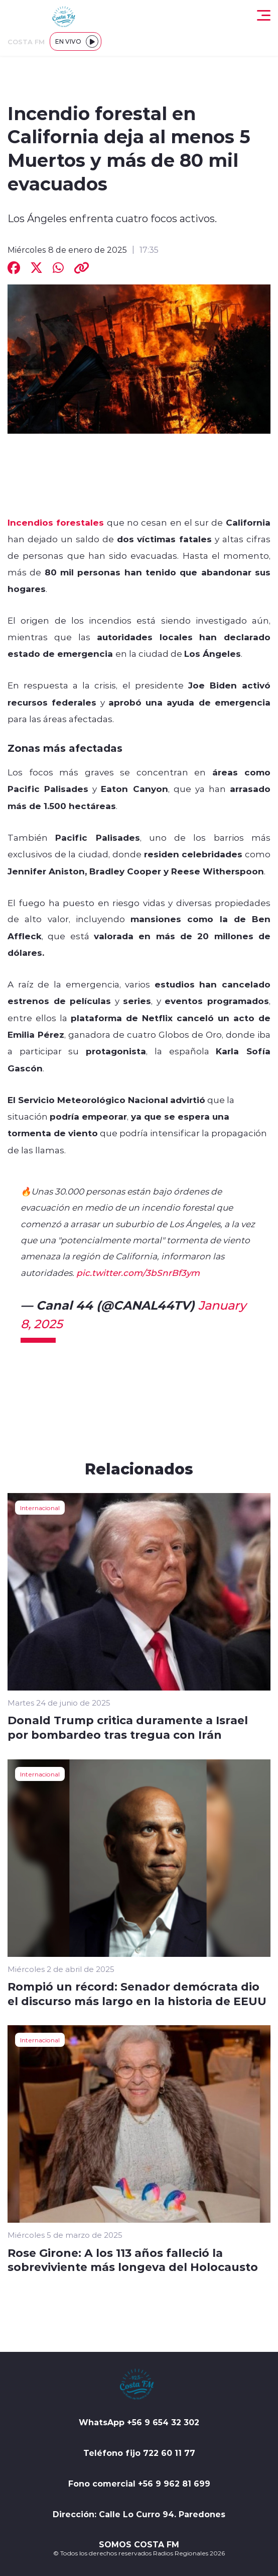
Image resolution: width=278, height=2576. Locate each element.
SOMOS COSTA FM (139, 2544)
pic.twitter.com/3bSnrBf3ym (138, 1272)
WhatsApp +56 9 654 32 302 (139, 2422)
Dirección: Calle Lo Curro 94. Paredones (139, 2514)
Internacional (40, 1508)
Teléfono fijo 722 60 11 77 (139, 2453)
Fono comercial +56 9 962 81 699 (139, 2484)
